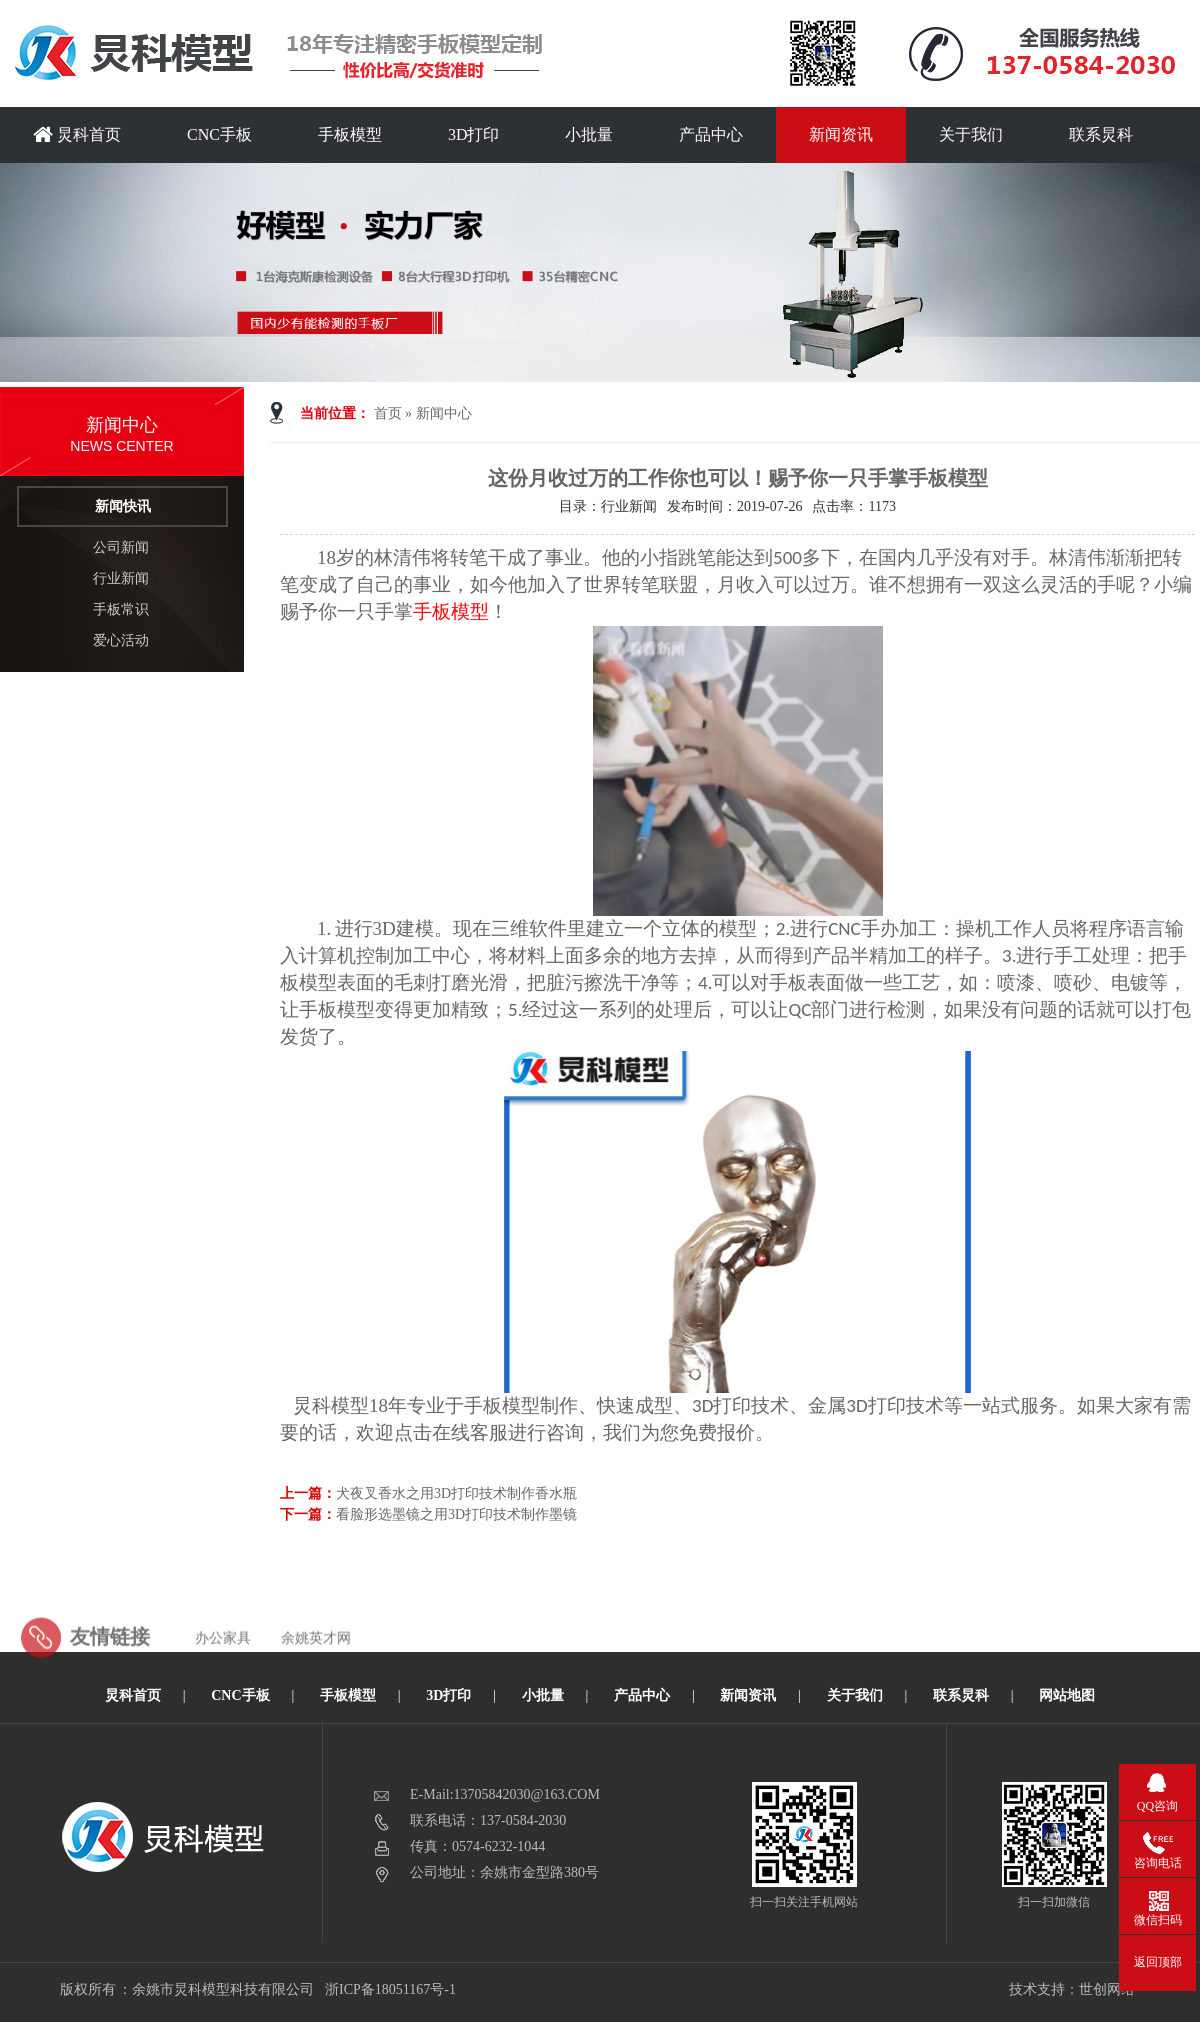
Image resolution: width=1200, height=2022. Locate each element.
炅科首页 (77, 134)
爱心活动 (121, 640)
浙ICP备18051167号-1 (391, 1989)
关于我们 (971, 134)
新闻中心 (444, 413)
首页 (388, 413)
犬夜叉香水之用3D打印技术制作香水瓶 (456, 1493)
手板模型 (350, 134)
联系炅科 (1101, 134)
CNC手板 (219, 134)
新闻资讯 (841, 134)
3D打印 (474, 134)
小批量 (589, 134)
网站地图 (1067, 1695)
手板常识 (121, 609)
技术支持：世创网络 (1072, 1989)
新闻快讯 (123, 506)
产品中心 (711, 134)
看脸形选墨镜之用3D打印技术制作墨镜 (456, 1514)
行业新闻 (121, 578)
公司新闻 (121, 547)
